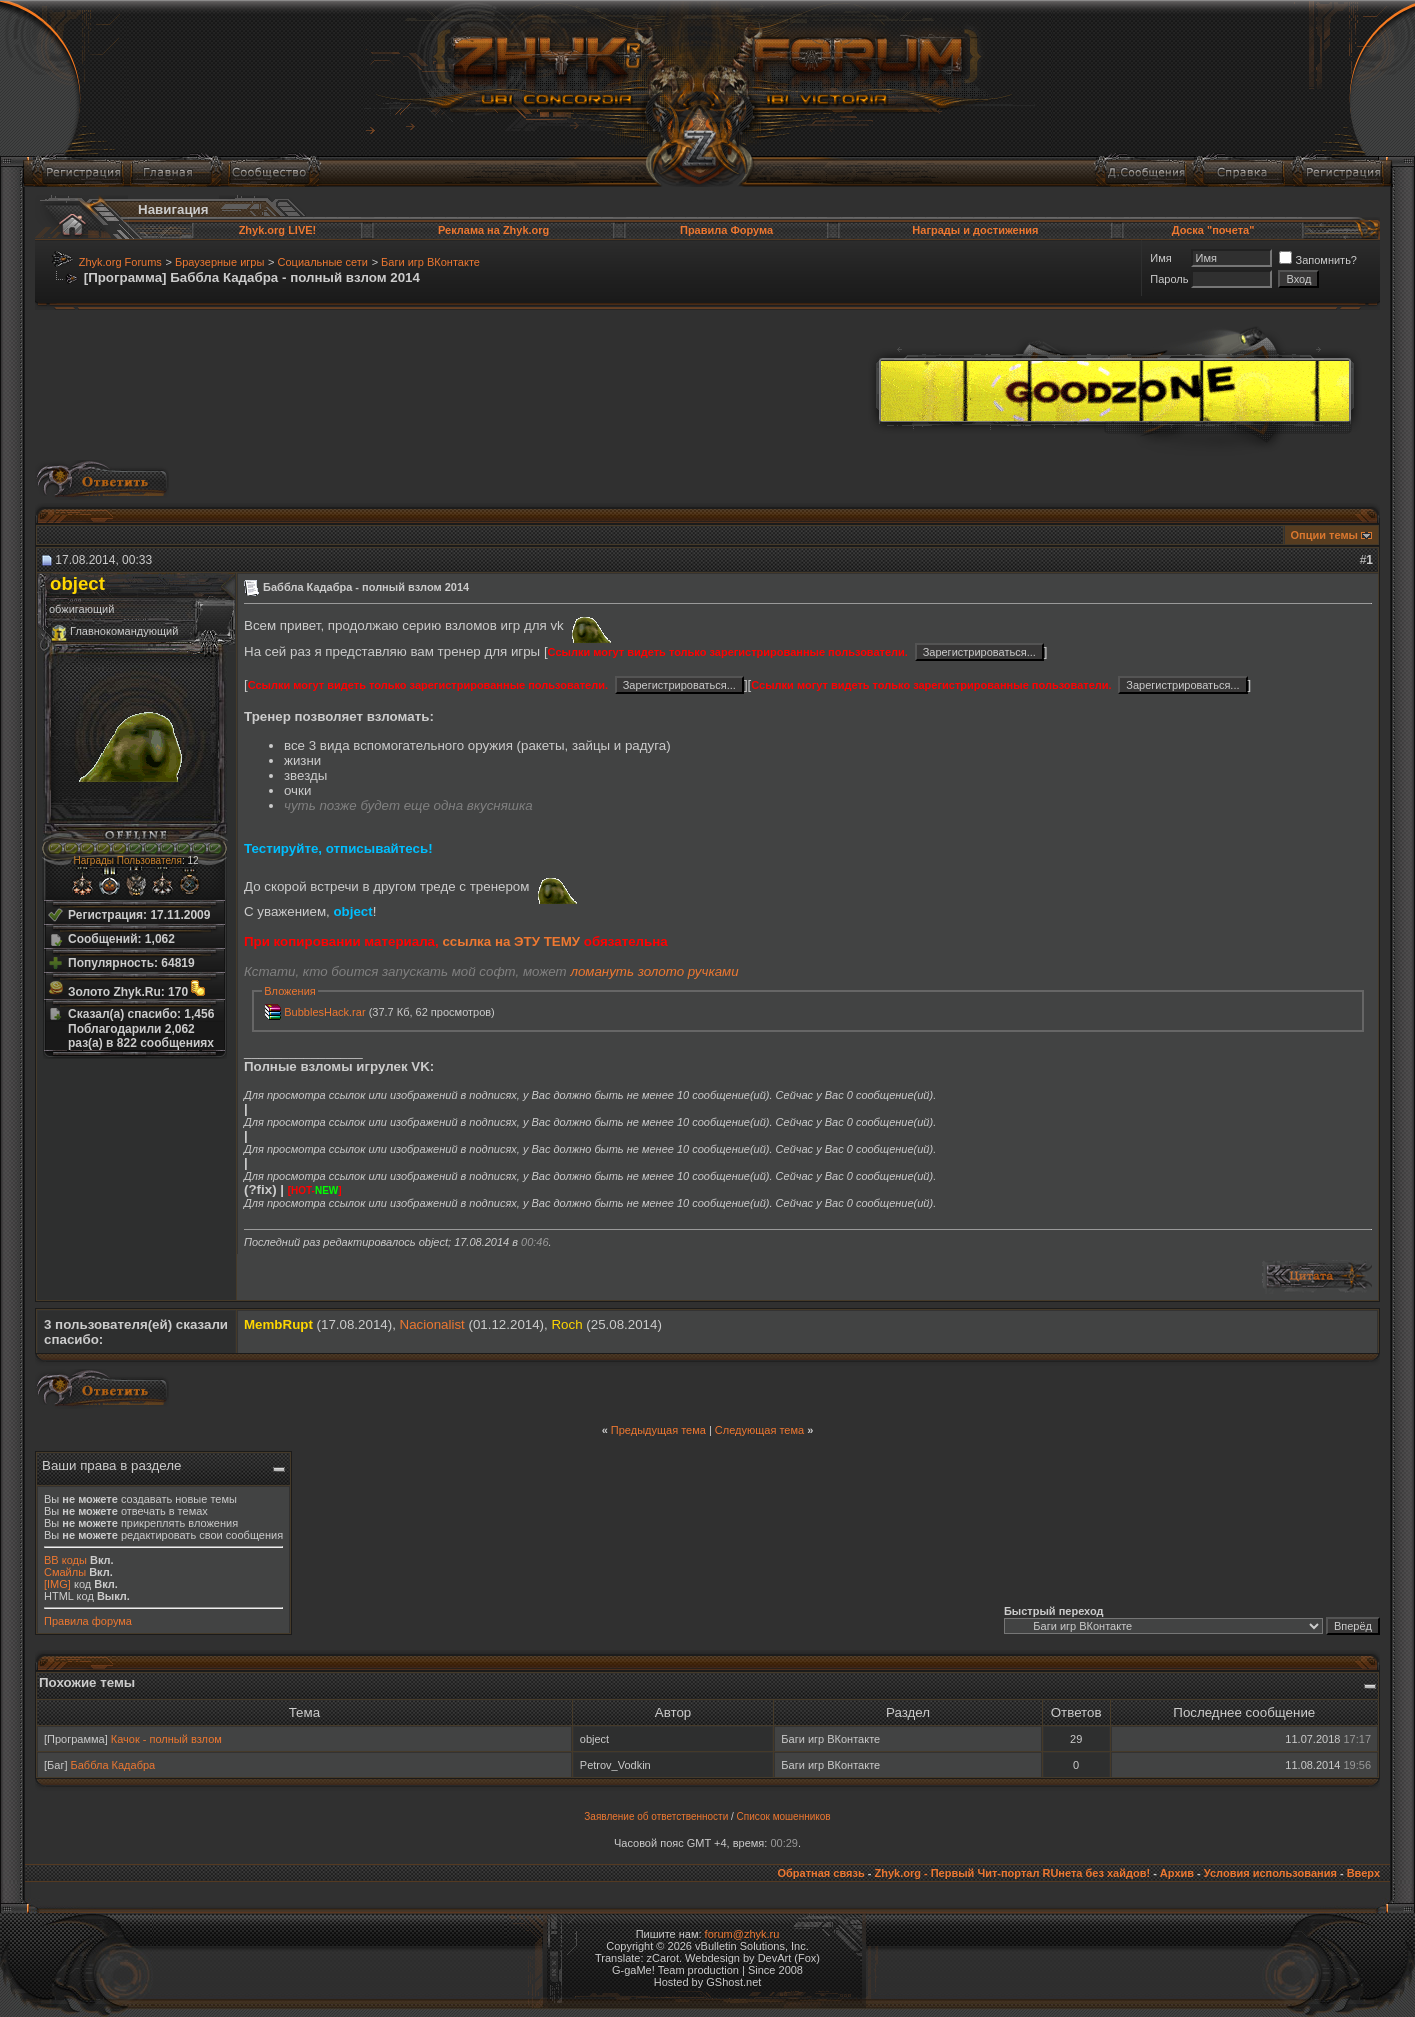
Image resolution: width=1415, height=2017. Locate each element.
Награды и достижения (975, 230)
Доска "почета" (1213, 230)
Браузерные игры (219, 262)
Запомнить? (1318, 260)
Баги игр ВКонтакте (430, 262)
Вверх (1363, 1873)
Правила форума (88, 1621)
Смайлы (65, 1572)
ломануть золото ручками (654, 971)
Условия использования (1270, 1873)
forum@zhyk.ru (742, 1934)
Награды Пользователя (127, 860)
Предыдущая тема (658, 1430)
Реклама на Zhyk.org (493, 230)
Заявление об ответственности (656, 1816)
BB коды (65, 1560)
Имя (1160, 258)
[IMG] (57, 1584)
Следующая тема (759, 1430)
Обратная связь (820, 1873)
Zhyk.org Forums (120, 262)
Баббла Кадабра (113, 1765)
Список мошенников (784, 1816)
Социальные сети (323, 262)
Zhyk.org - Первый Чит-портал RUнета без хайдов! (1012, 1873)
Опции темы (1324, 535)
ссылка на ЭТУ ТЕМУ (511, 941)
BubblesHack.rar (324, 1012)
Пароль (1169, 279)
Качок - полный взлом (166, 1739)
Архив (1177, 1873)
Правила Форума (726, 230)
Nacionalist (432, 1324)
